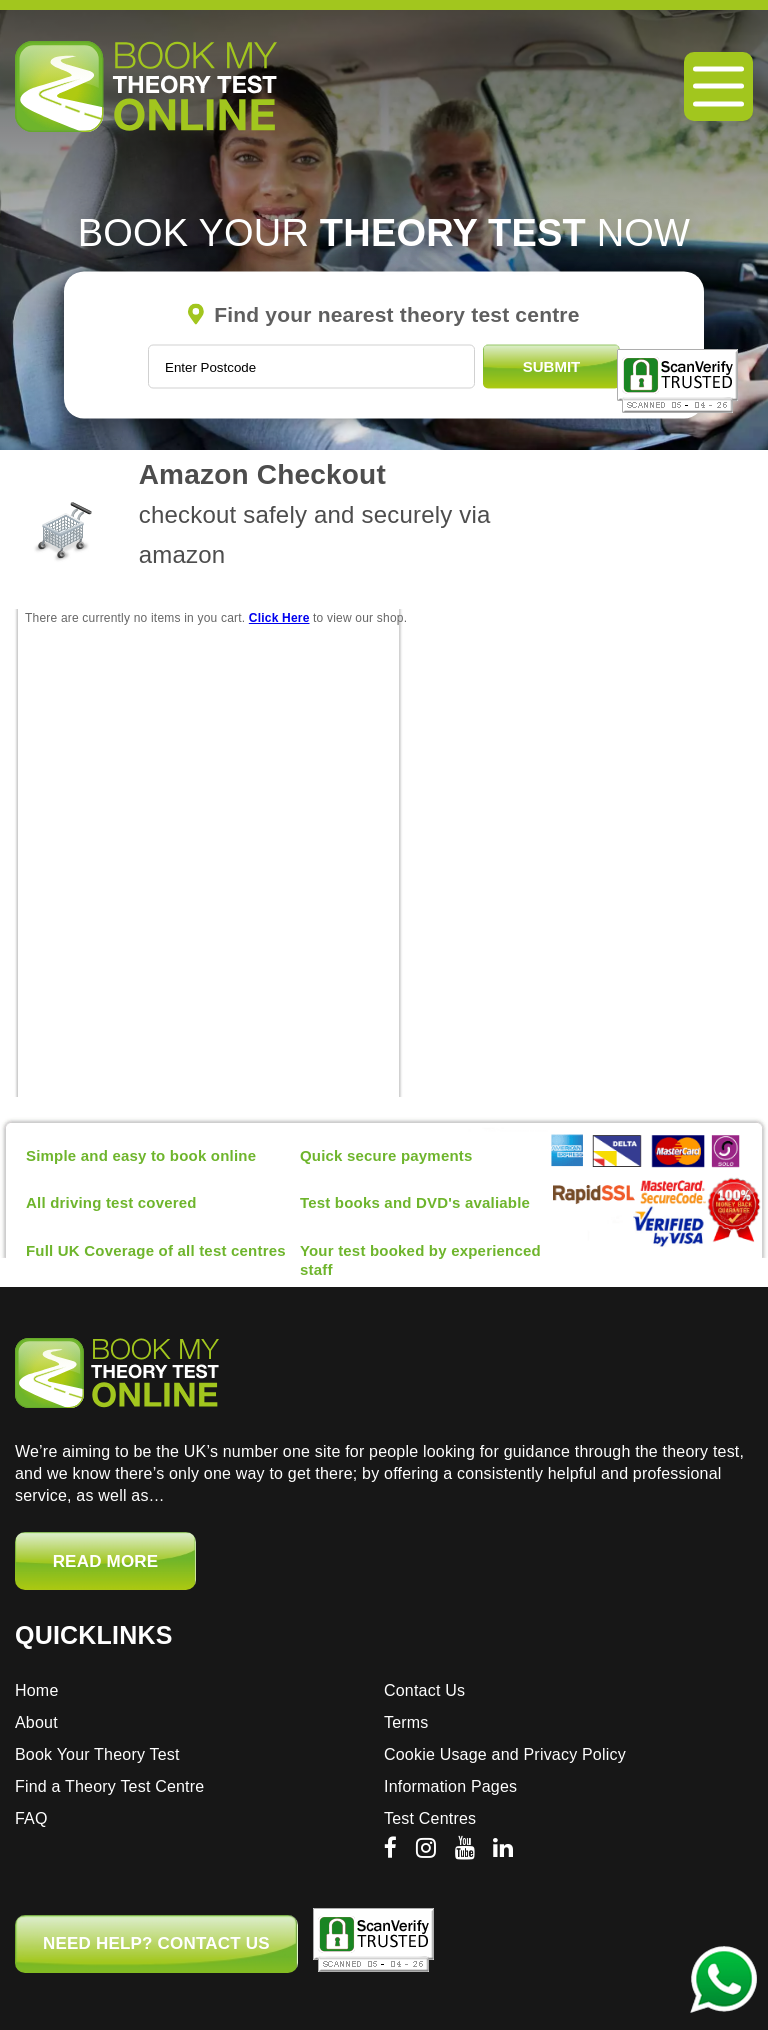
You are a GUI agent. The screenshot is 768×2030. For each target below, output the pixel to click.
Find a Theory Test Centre (109, 1786)
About (36, 1722)
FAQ (31, 1818)
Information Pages (450, 1786)
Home (36, 1690)
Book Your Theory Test (97, 1754)
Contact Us (424, 1690)
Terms (406, 1722)
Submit (552, 366)
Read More (106, 1561)
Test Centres (430, 1818)
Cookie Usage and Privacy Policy (505, 1754)
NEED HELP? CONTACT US (156, 1943)
